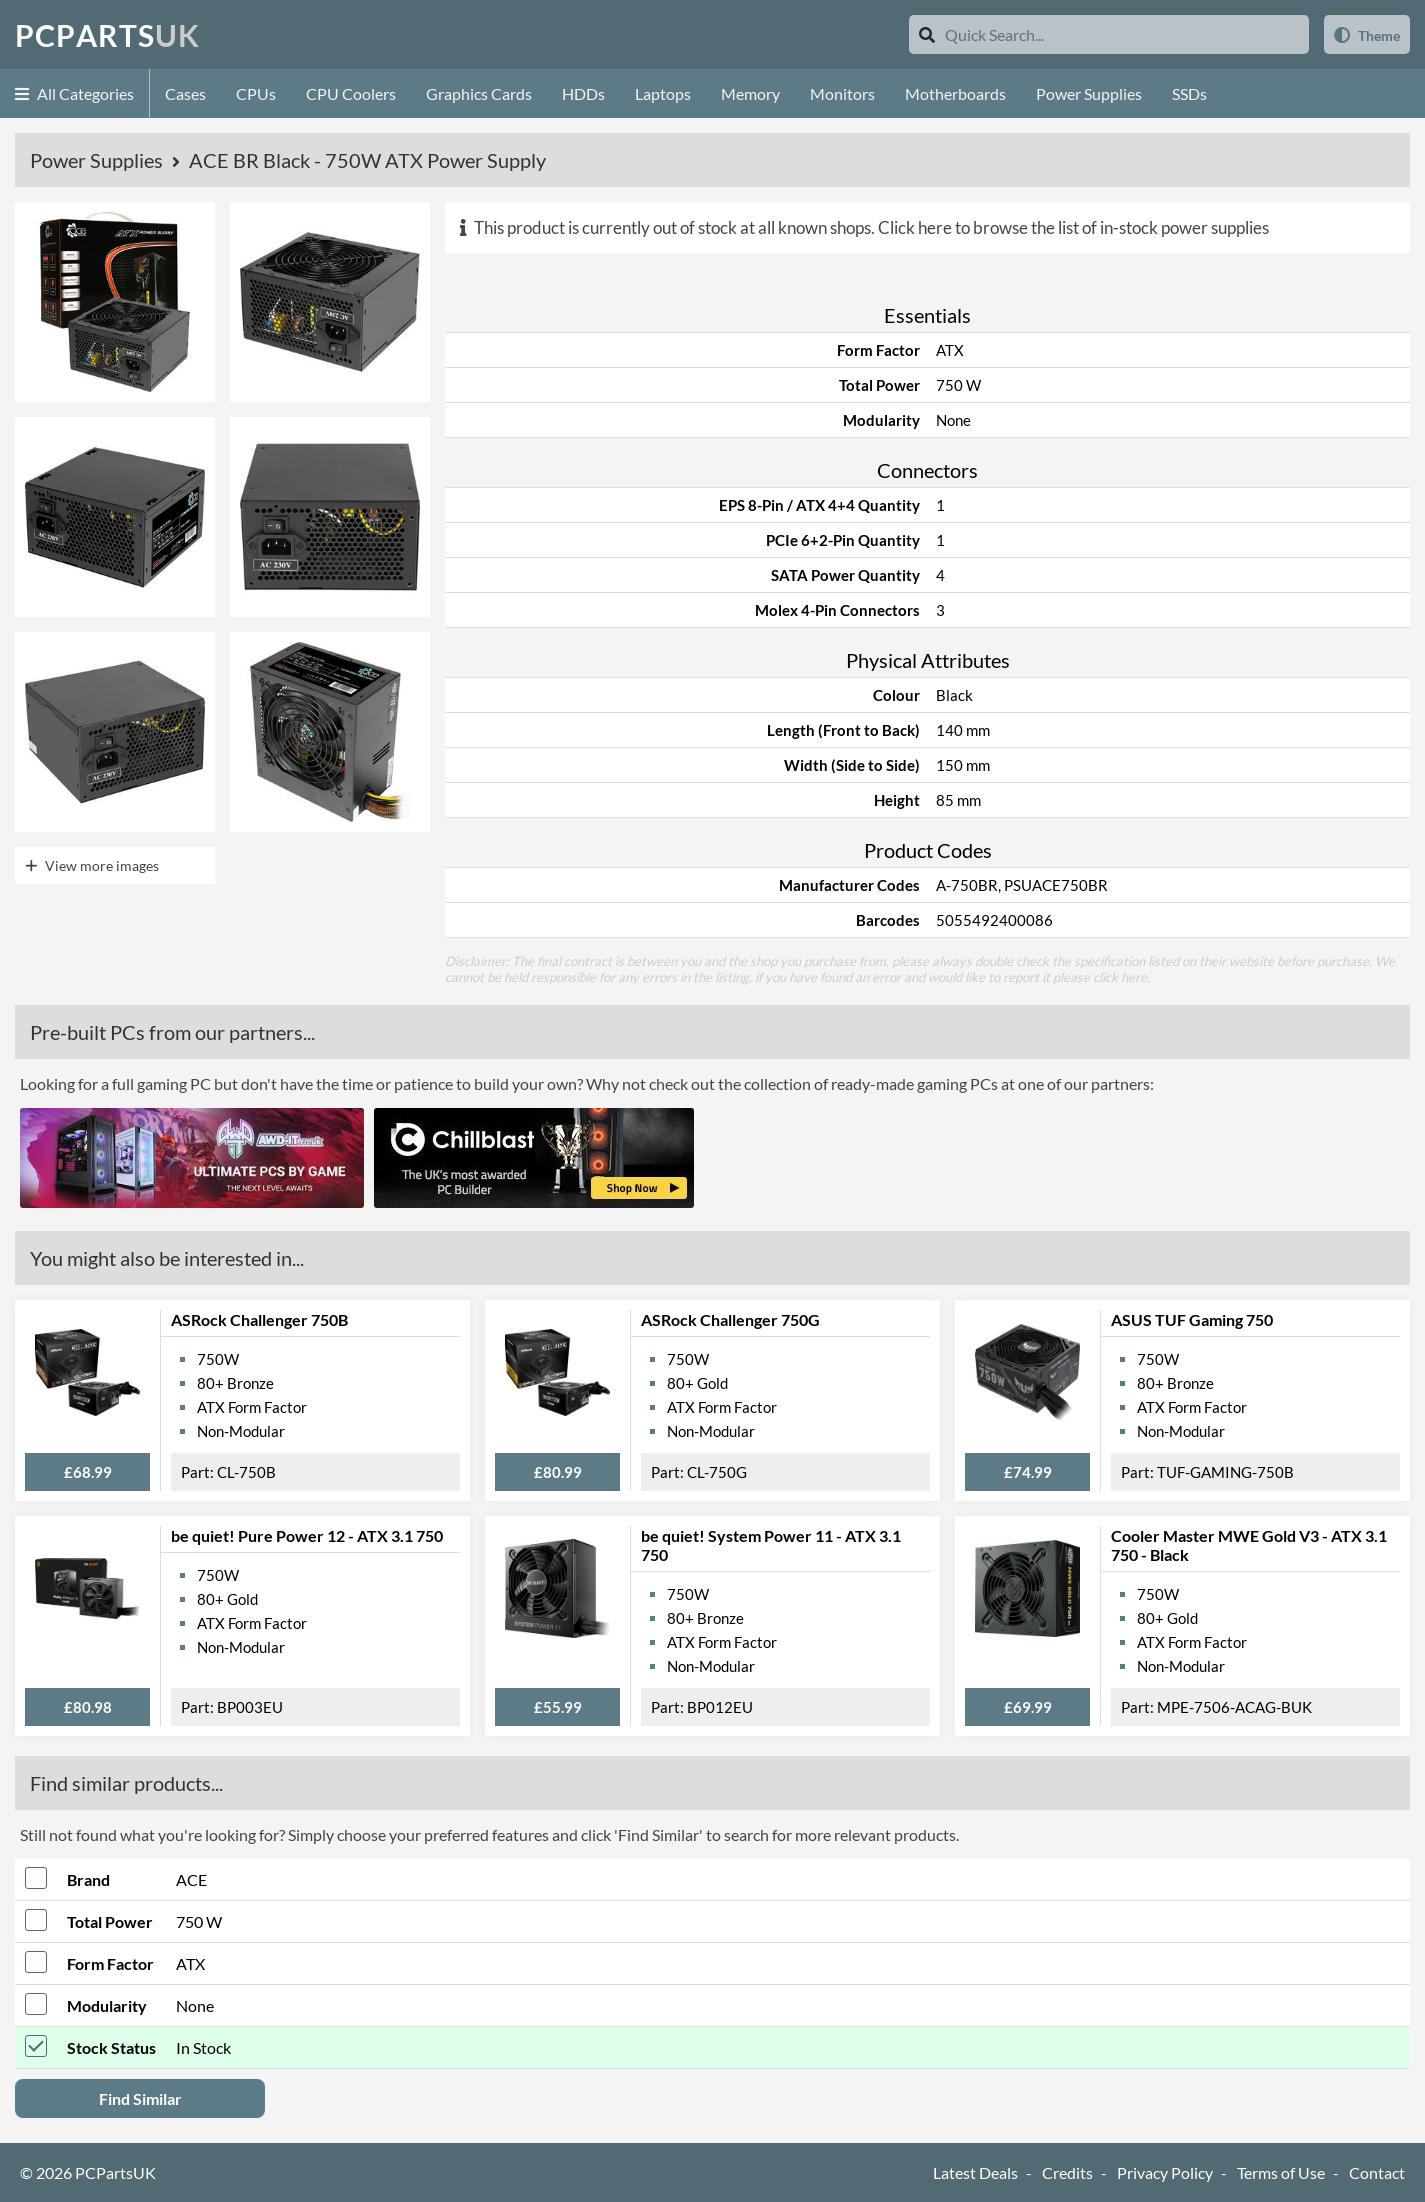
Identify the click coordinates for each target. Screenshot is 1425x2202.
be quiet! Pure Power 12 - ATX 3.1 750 (307, 1535)
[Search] (927, 34)
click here (1120, 977)
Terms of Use (1281, 2172)
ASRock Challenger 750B (259, 1319)
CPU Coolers (351, 93)
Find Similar (140, 2098)
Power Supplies (1089, 93)
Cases (185, 93)
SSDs (1189, 93)
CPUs (256, 93)
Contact (1377, 2172)
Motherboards (955, 93)
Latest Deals (975, 2172)
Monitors (842, 93)
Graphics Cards (479, 93)
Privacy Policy (1165, 2172)
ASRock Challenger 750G (730, 1319)
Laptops (663, 93)
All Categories (74, 93)
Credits (1067, 2172)
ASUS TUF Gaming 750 (1192, 1319)
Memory (750, 93)
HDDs (583, 93)
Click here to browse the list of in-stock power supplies (1073, 227)
